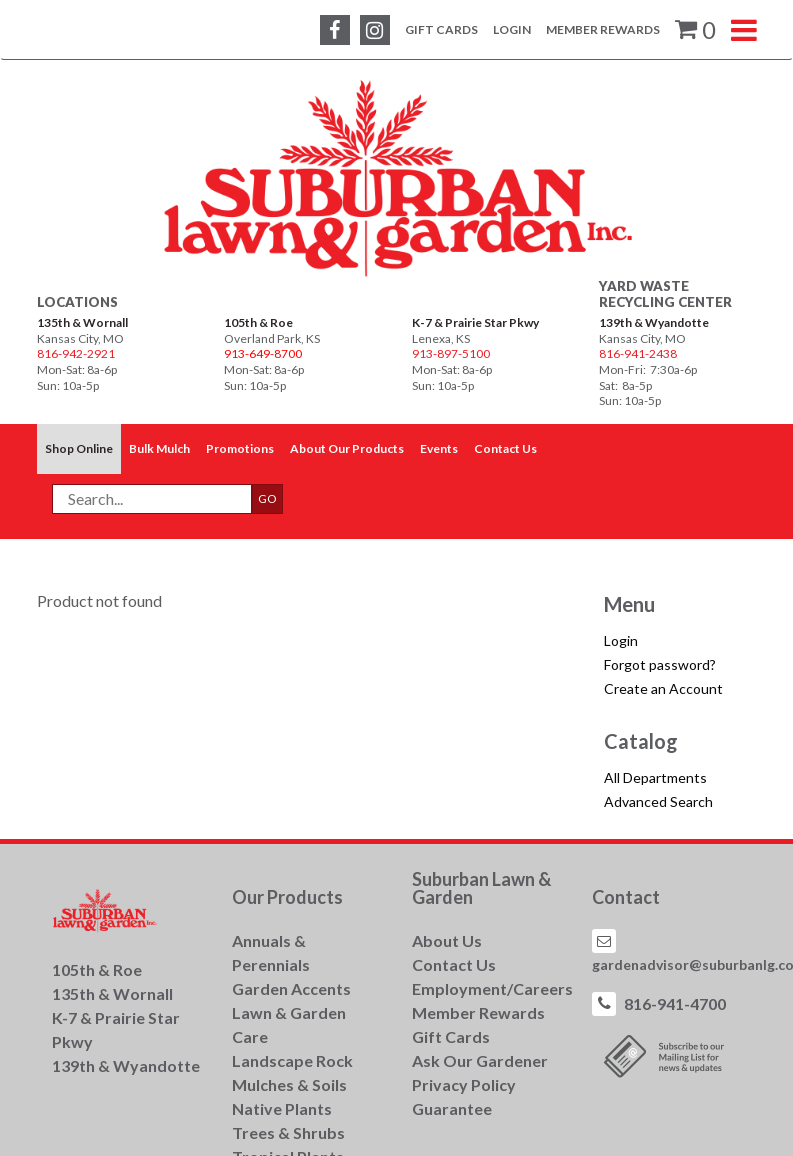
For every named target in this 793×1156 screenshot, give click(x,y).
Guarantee (452, 1108)
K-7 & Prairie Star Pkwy (475, 322)
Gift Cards (441, 29)
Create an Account (663, 688)
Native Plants (282, 1108)
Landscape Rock (292, 1060)
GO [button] (267, 498)
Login (512, 29)
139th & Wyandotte (654, 322)
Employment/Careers (492, 988)
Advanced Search (658, 801)
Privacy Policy (464, 1084)
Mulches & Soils (289, 1084)
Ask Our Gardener (480, 1060)
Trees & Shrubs (288, 1132)
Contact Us (454, 964)
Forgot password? (660, 664)
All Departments (655, 777)
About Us (447, 940)
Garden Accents (291, 988)
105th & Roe (258, 322)
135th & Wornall (82, 322)
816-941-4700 (675, 1003)
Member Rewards (603, 29)
